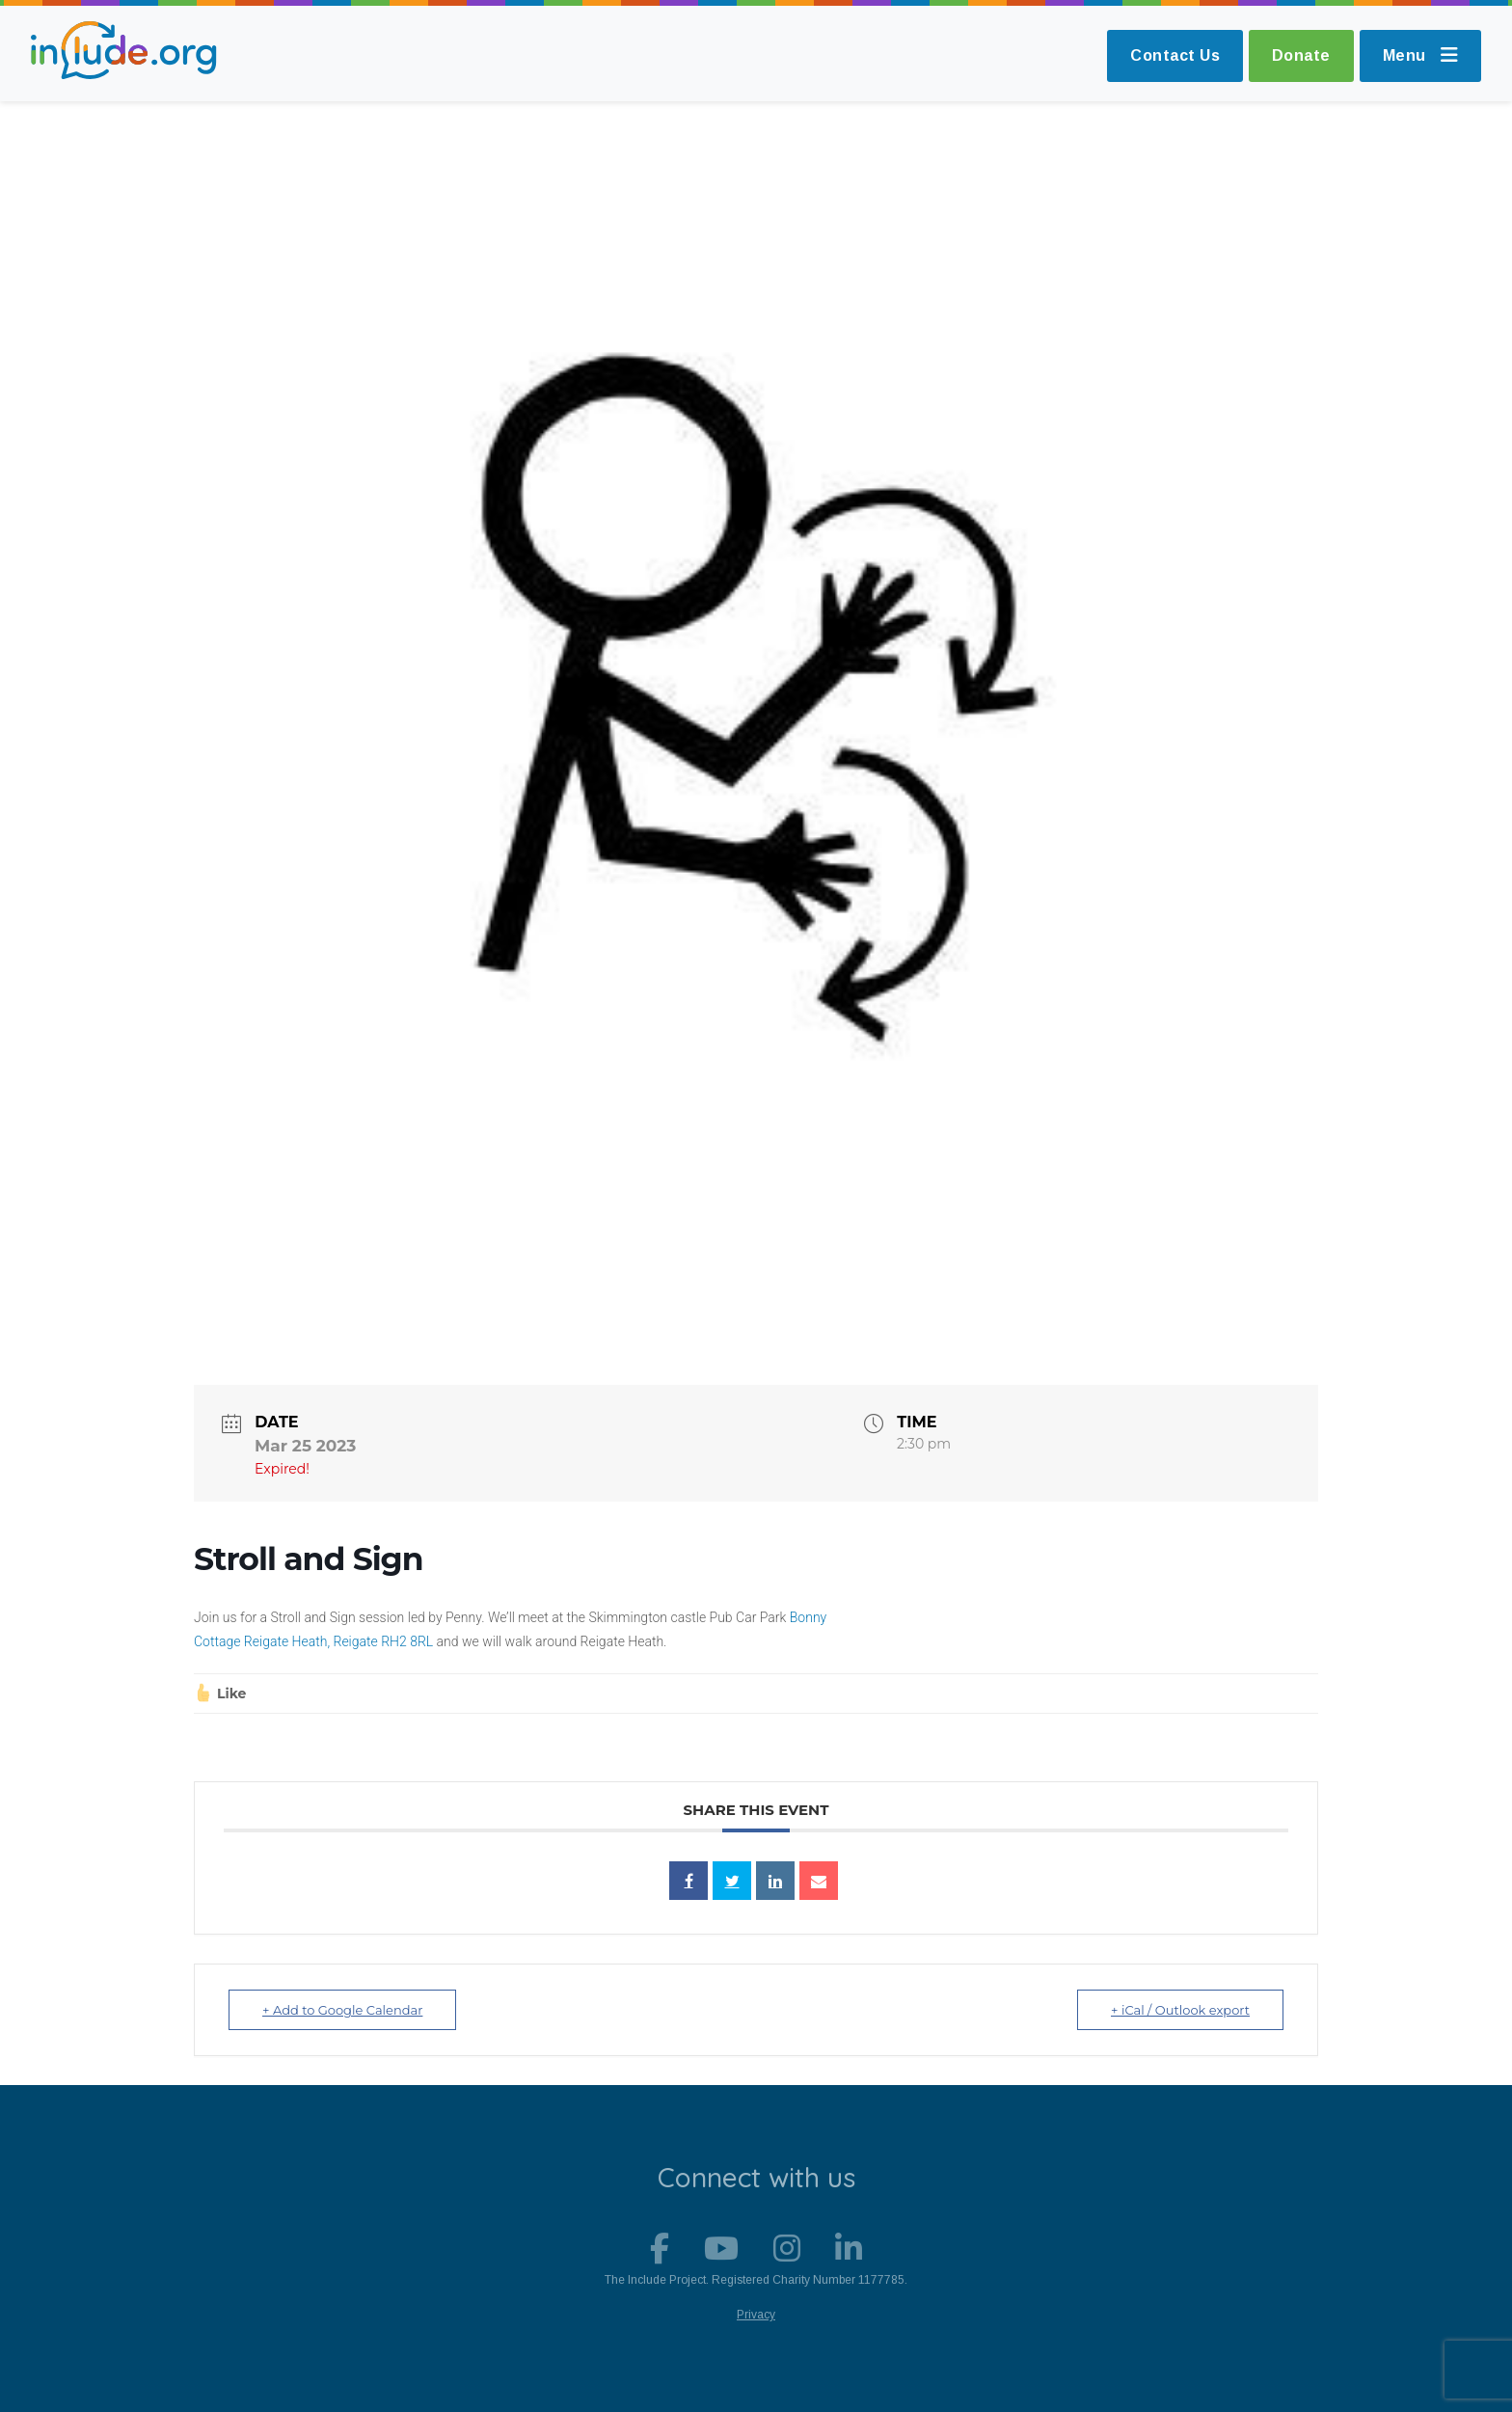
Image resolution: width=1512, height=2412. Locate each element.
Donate (1301, 55)
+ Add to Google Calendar (342, 2010)
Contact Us (1175, 55)
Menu (1421, 55)
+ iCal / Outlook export (1180, 2010)
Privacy (756, 2314)
